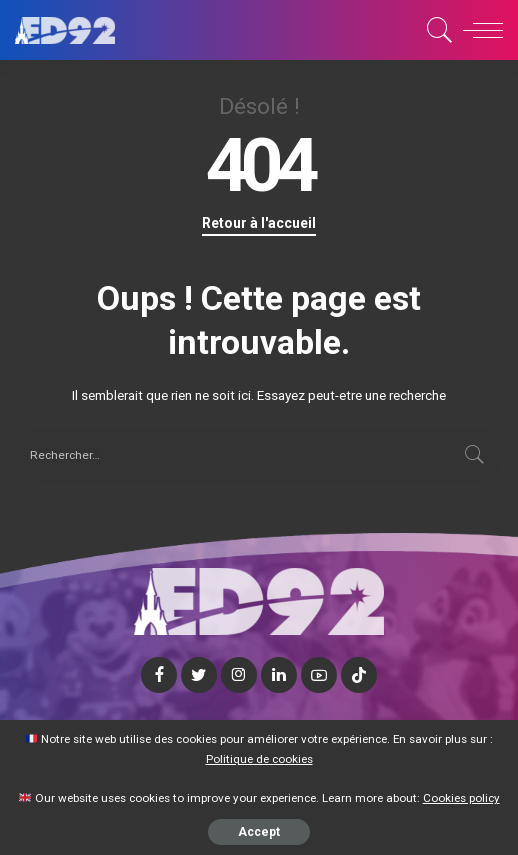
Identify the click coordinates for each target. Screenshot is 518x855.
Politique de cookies (259, 759)
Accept (259, 832)
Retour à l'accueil (259, 223)
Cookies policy (461, 798)
